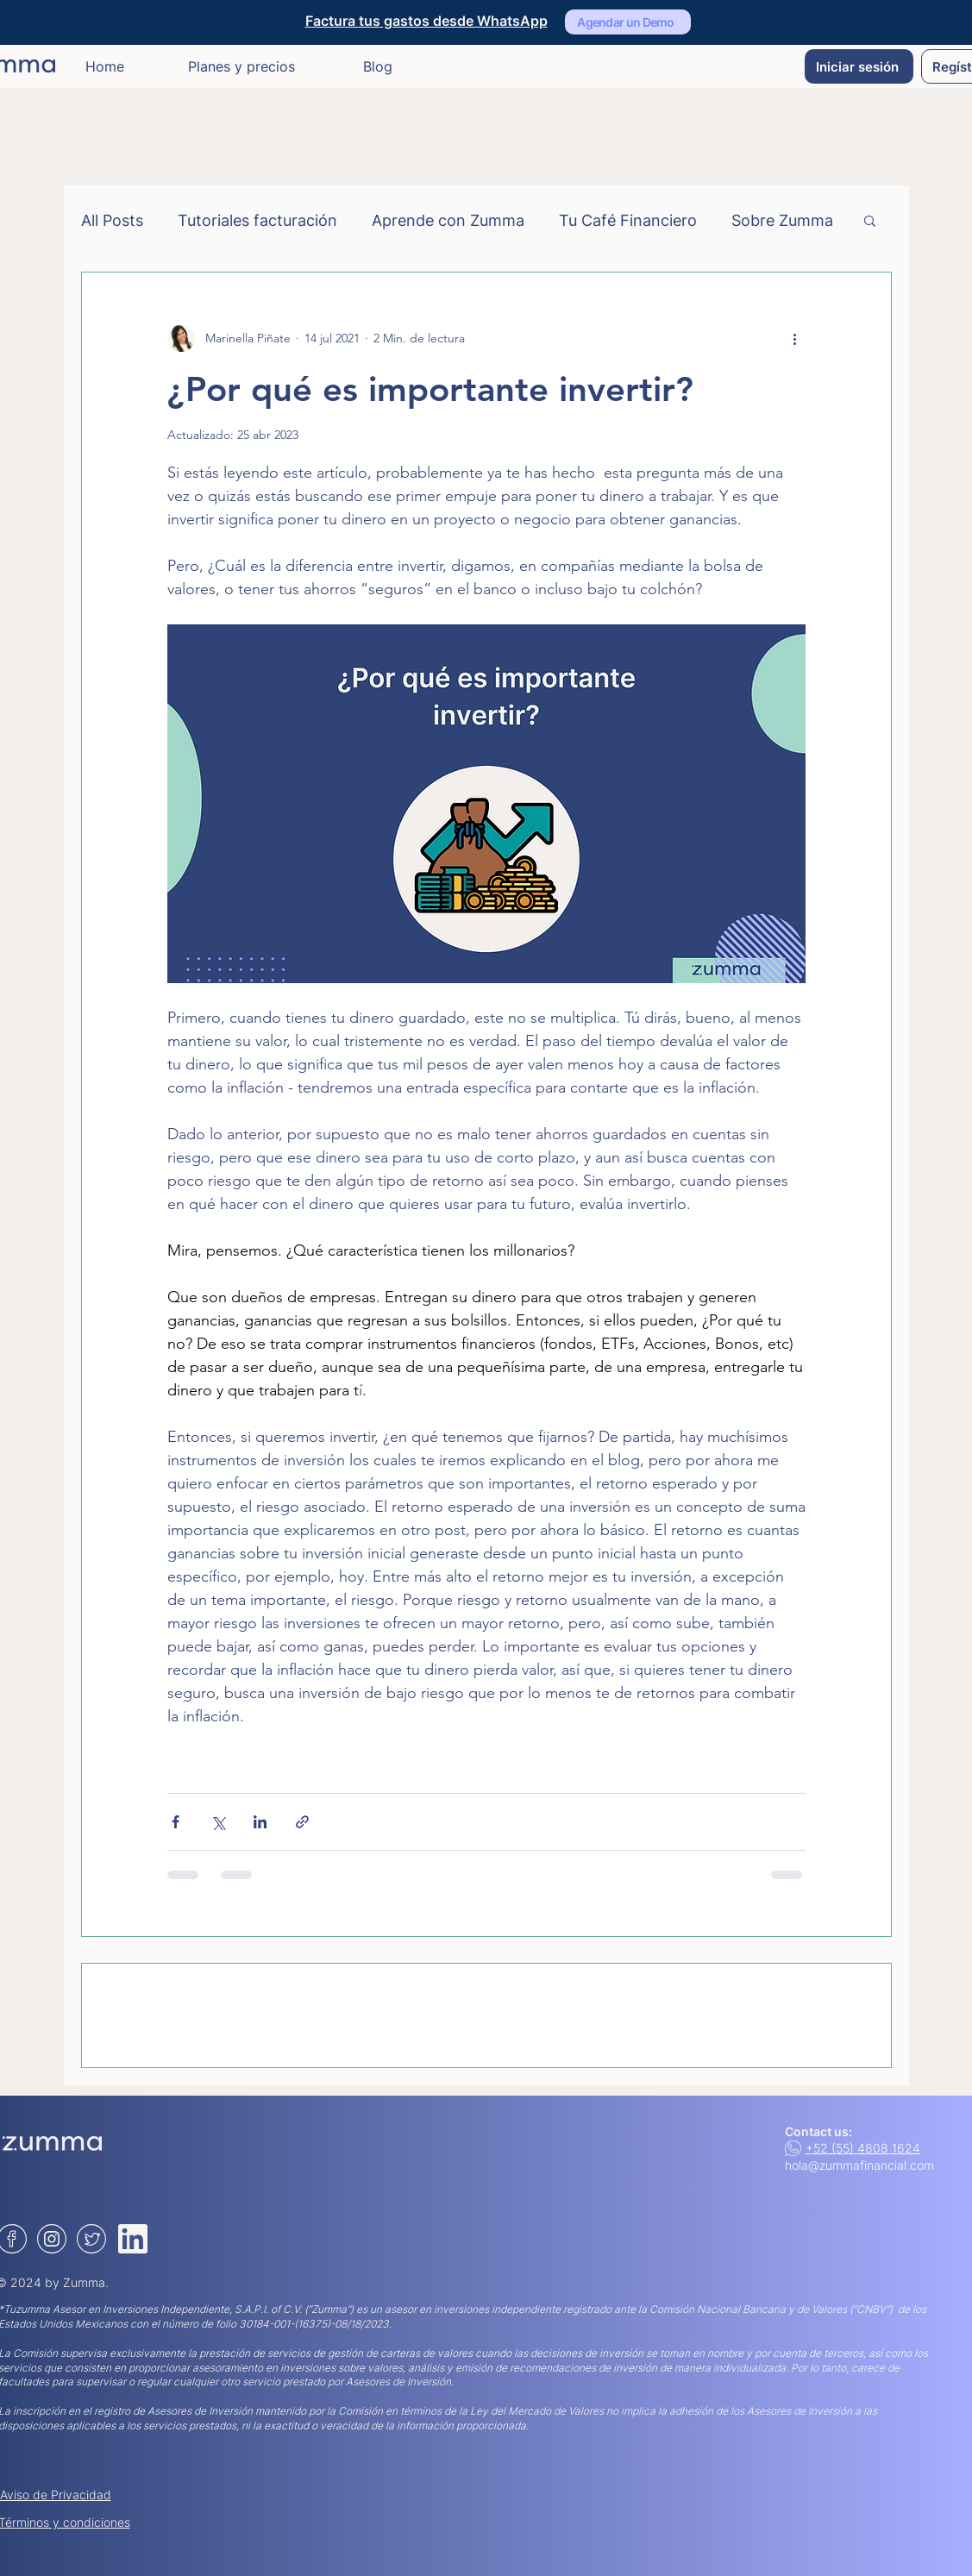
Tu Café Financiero (628, 220)
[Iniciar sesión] (859, 66)
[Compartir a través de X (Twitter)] (218, 1822)
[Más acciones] (795, 338)
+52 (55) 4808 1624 (863, 2147)
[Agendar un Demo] (628, 21)
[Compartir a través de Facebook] (175, 1822)
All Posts (112, 220)
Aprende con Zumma (448, 220)
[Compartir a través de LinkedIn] (260, 1822)
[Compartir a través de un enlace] (302, 1822)
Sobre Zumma (782, 220)
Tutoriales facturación (257, 220)
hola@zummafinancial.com (859, 2165)
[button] (870, 220)
